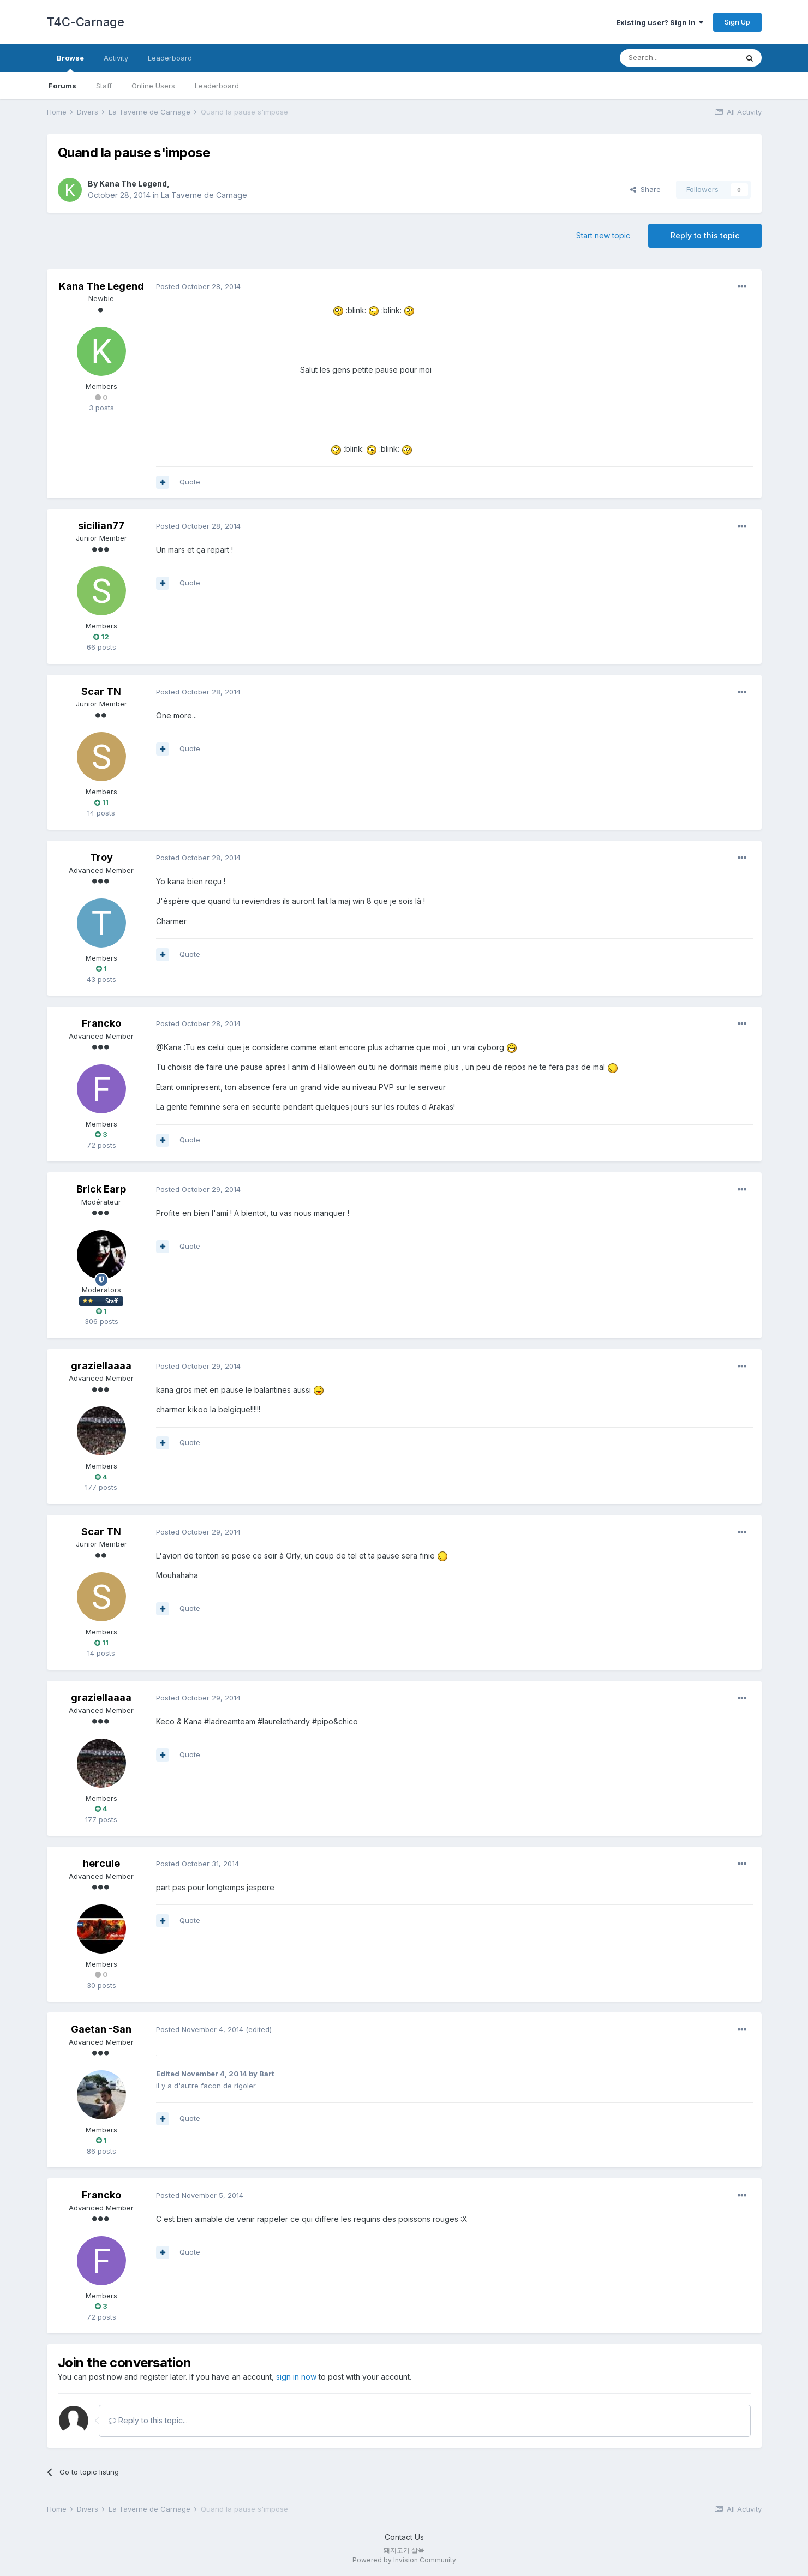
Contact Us (404, 2537)
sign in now (296, 2376)
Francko (101, 1023)
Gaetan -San (101, 2029)
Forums (62, 85)
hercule (101, 1863)
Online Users (153, 85)
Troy (101, 857)
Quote (189, 481)
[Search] (679, 58)
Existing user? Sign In (659, 22)
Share (645, 189)
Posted (198, 286)
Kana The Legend (133, 183)
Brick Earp (101, 1189)
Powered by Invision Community (404, 2560)
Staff (104, 85)
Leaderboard (217, 85)
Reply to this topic (705, 235)
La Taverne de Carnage (204, 195)
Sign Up (737, 21)
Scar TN (101, 691)
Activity (116, 57)
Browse (70, 62)
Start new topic (603, 235)
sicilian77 (101, 525)
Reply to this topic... (148, 2420)
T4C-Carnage (85, 22)
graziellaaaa (101, 1365)
